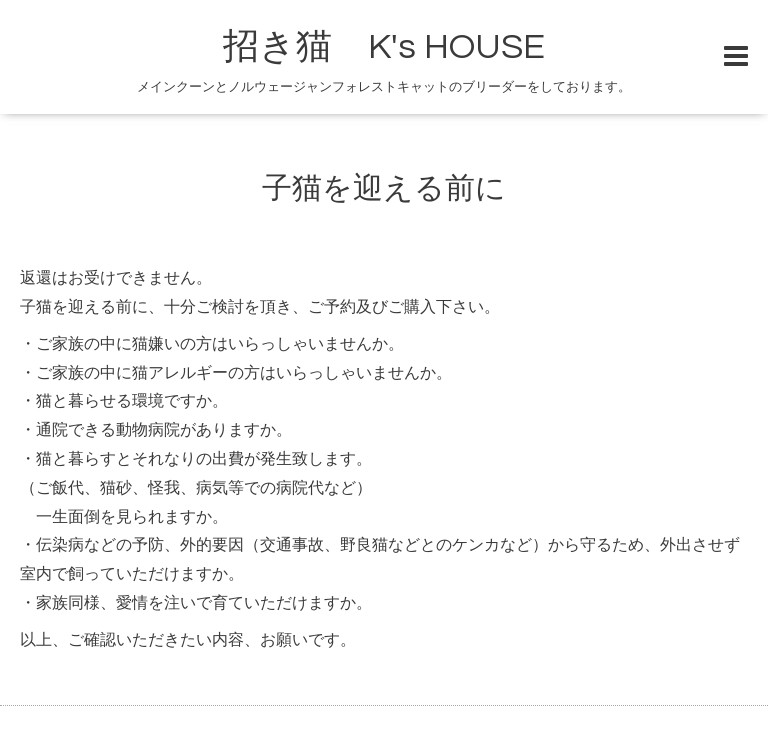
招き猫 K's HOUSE (384, 47)
